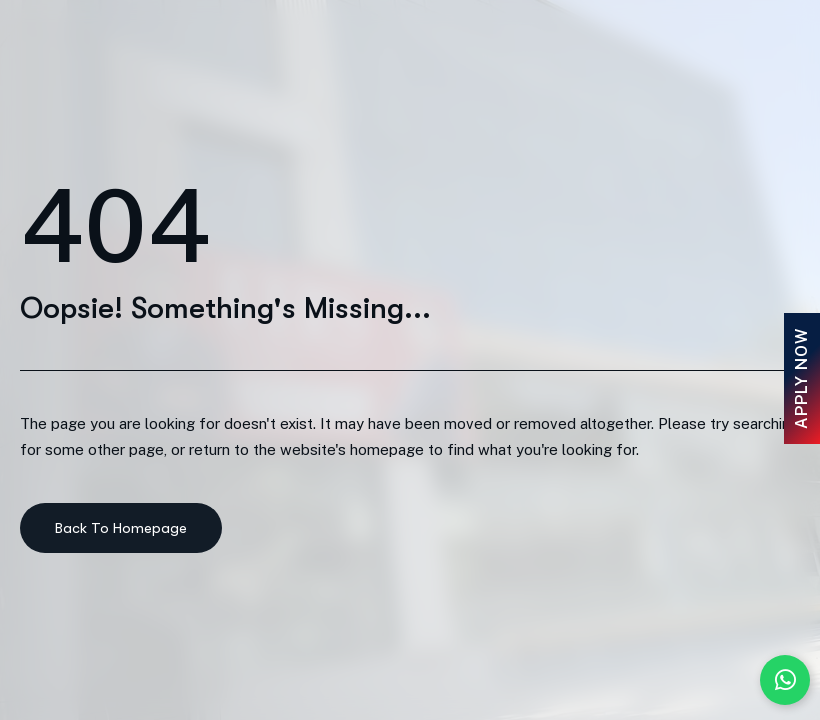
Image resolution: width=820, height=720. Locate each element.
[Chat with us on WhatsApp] (785, 680)
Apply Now (801, 378)
